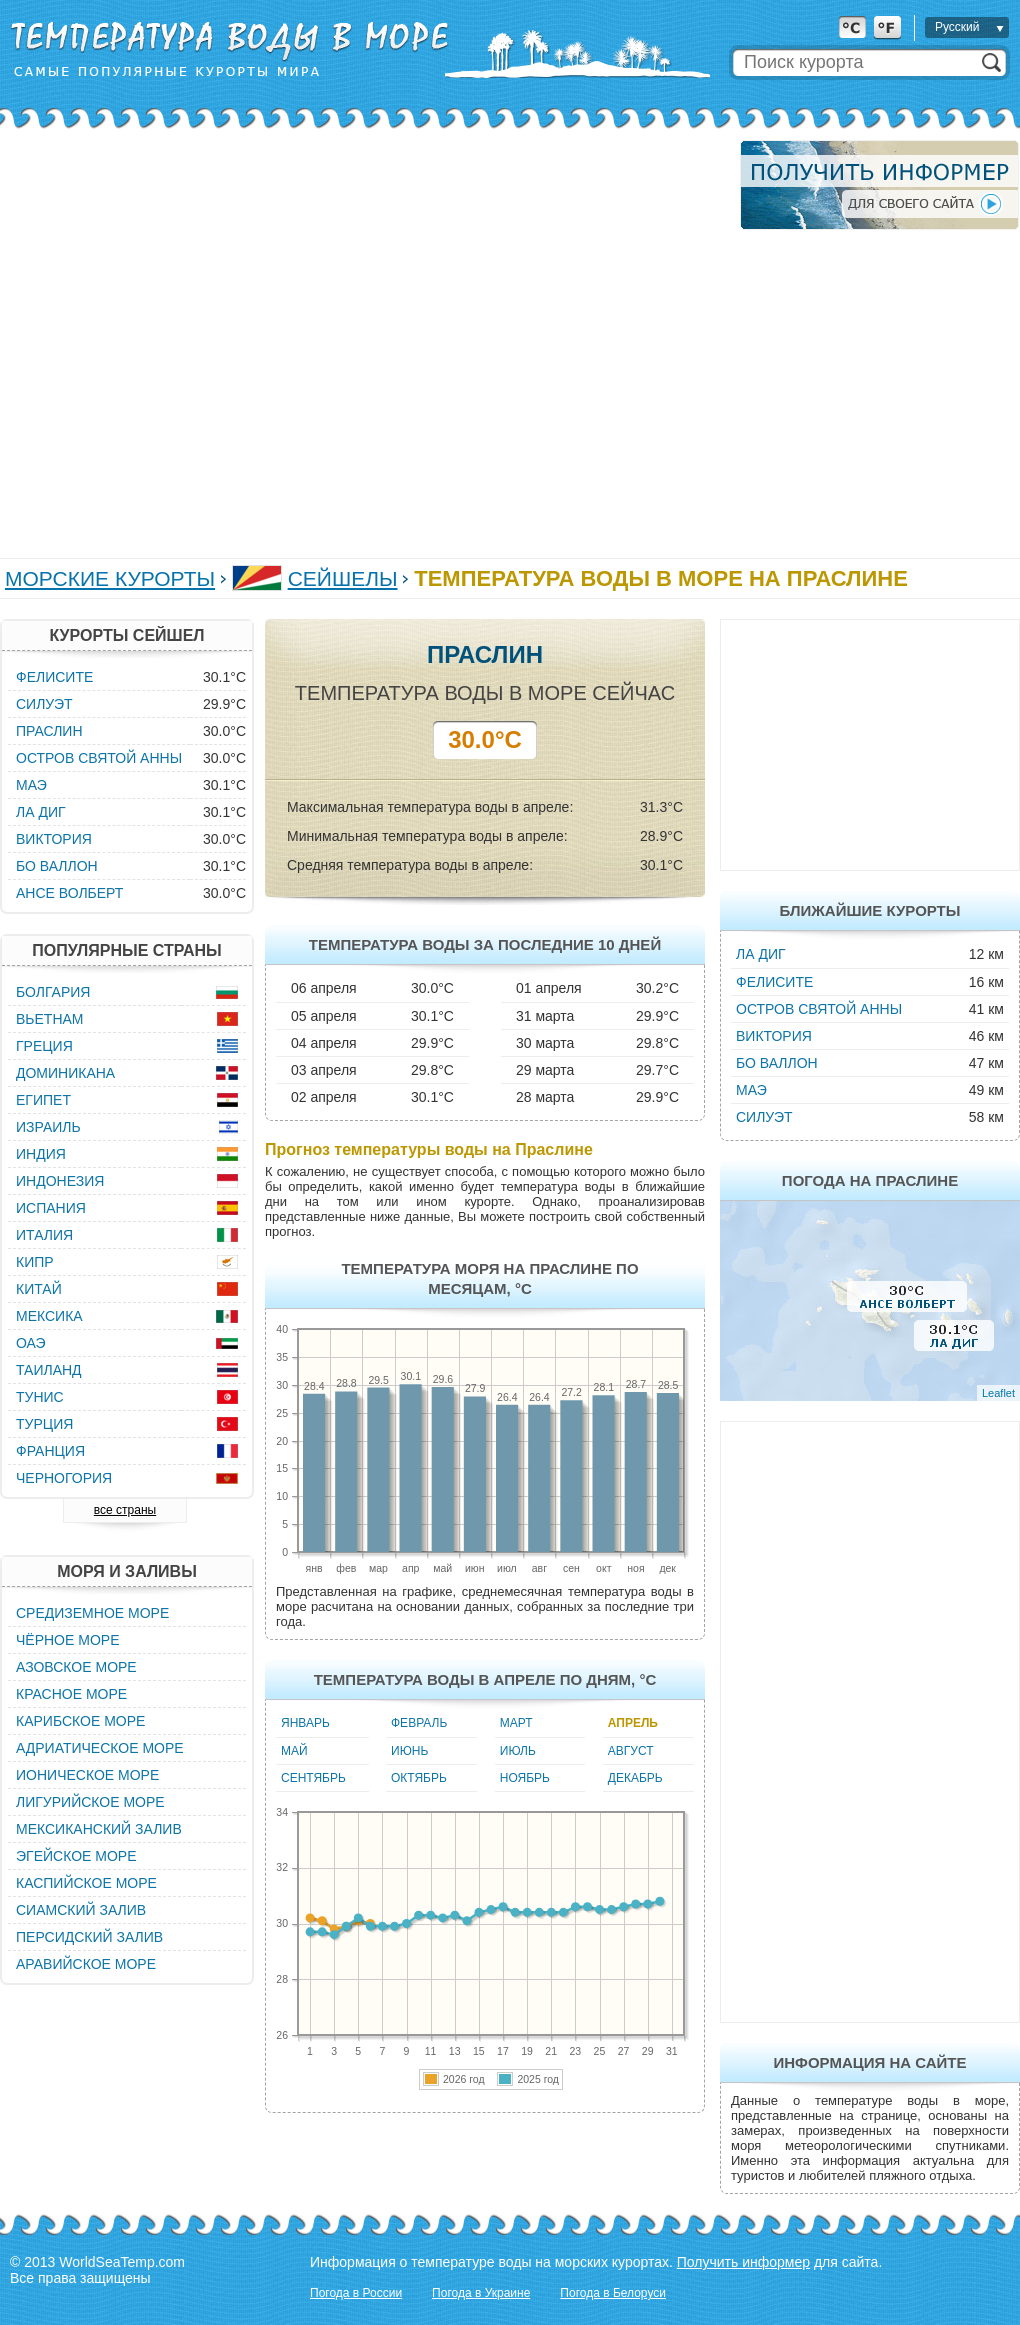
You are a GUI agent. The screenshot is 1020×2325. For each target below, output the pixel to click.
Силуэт (764, 1117)
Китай (39, 1289)
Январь (305, 1723)
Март (516, 1723)
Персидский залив (89, 1937)
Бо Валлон (777, 1063)
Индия (41, 1154)
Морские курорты (110, 578)
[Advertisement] (199, 339)
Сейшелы (343, 578)
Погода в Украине (481, 2293)
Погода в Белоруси (613, 2293)
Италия (44, 1235)
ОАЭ (31, 1343)
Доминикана (65, 1073)
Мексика (49, 1316)
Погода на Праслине (870, 1180)
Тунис (40, 1397)
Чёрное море (67, 1640)
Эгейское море (76, 1856)
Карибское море (80, 1721)
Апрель (633, 1723)
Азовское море (76, 1667)
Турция (44, 1424)
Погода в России (356, 2293)
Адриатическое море (100, 1748)
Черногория (64, 1478)
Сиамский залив (81, 1910)
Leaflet (998, 1393)
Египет (43, 1100)
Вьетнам (50, 1019)
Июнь (409, 1751)
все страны (125, 1510)
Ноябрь (525, 1778)
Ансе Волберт (69, 893)
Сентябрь (313, 1778)
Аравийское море (86, 1964)
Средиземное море (92, 1613)
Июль (518, 1751)
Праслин (49, 731)
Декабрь (635, 1778)
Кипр (35, 1262)
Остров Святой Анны (819, 1009)
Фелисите (774, 982)
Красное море (71, 1694)
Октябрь (419, 1778)
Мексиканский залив (99, 1829)
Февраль (419, 1723)
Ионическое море (87, 1775)
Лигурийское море (90, 1802)
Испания (51, 1208)
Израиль (48, 1127)
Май (294, 1751)
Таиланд (49, 1370)
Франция (50, 1451)
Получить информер (743, 2262)
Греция (44, 1046)
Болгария (53, 992)
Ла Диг (761, 954)
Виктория (774, 1036)
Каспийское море (86, 1883)
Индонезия (60, 1181)
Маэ (751, 1090)
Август (631, 1751)
